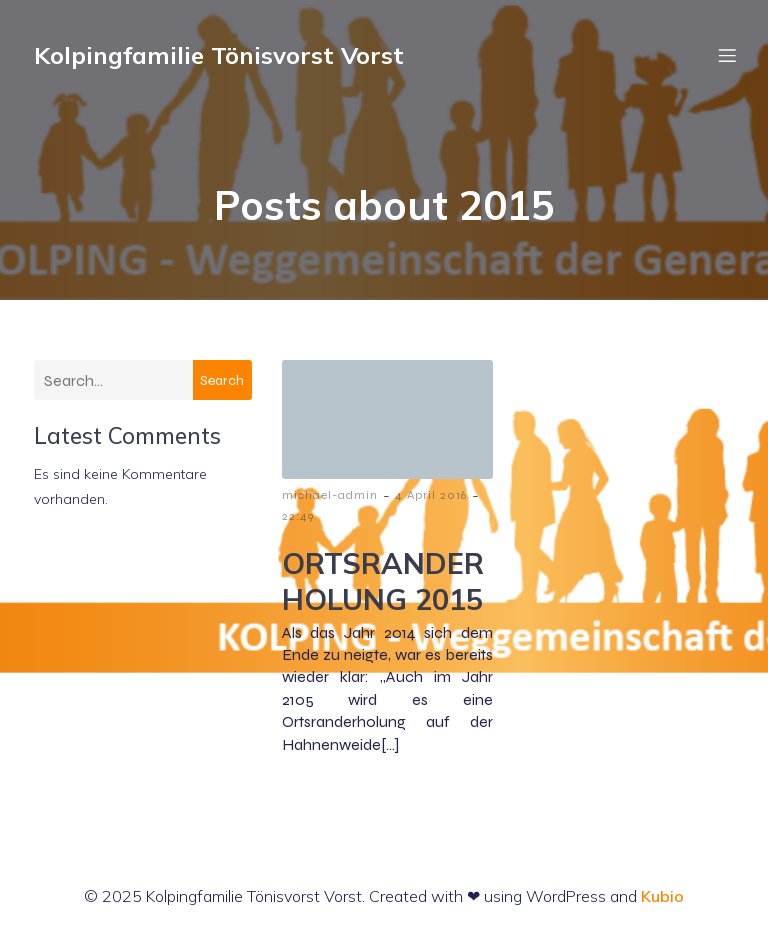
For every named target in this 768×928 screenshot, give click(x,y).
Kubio (662, 896)
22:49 (298, 516)
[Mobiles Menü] (727, 55)
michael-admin (330, 495)
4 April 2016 (431, 495)
